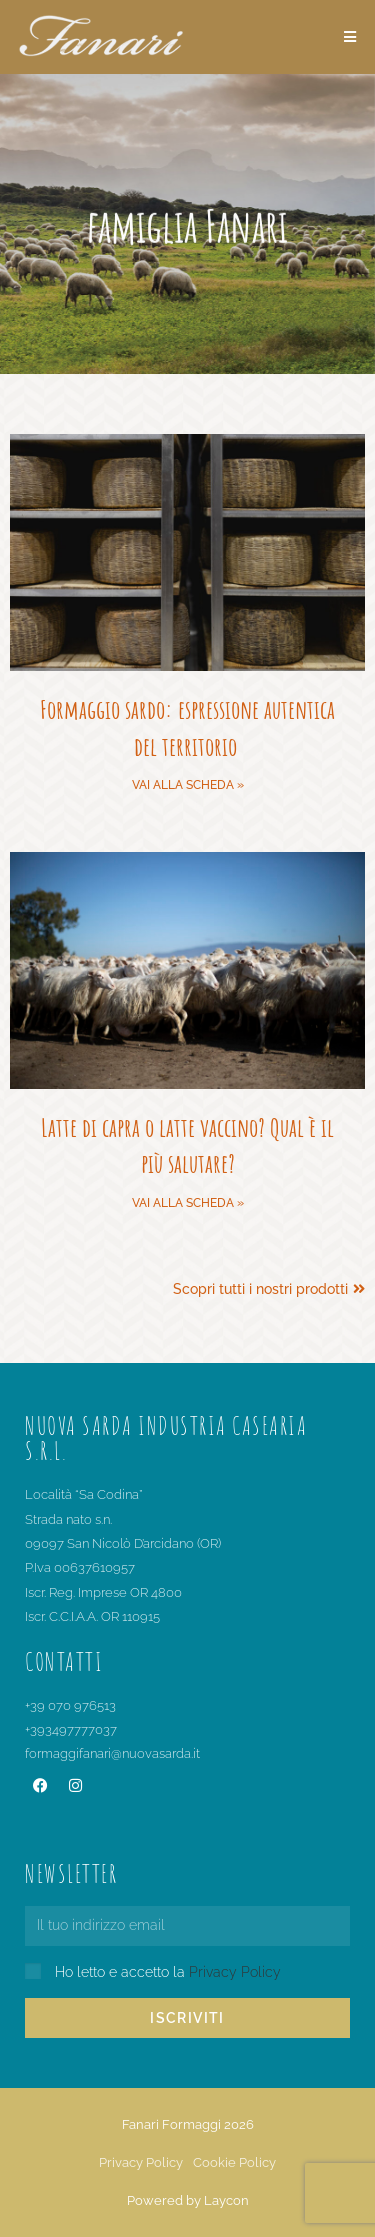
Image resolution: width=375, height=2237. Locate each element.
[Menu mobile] (350, 37)
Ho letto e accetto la (168, 1972)
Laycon (226, 2200)
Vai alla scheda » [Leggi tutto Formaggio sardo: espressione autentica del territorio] (188, 785)
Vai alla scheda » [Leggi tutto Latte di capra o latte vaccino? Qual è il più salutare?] (188, 1203)
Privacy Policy (235, 1972)
